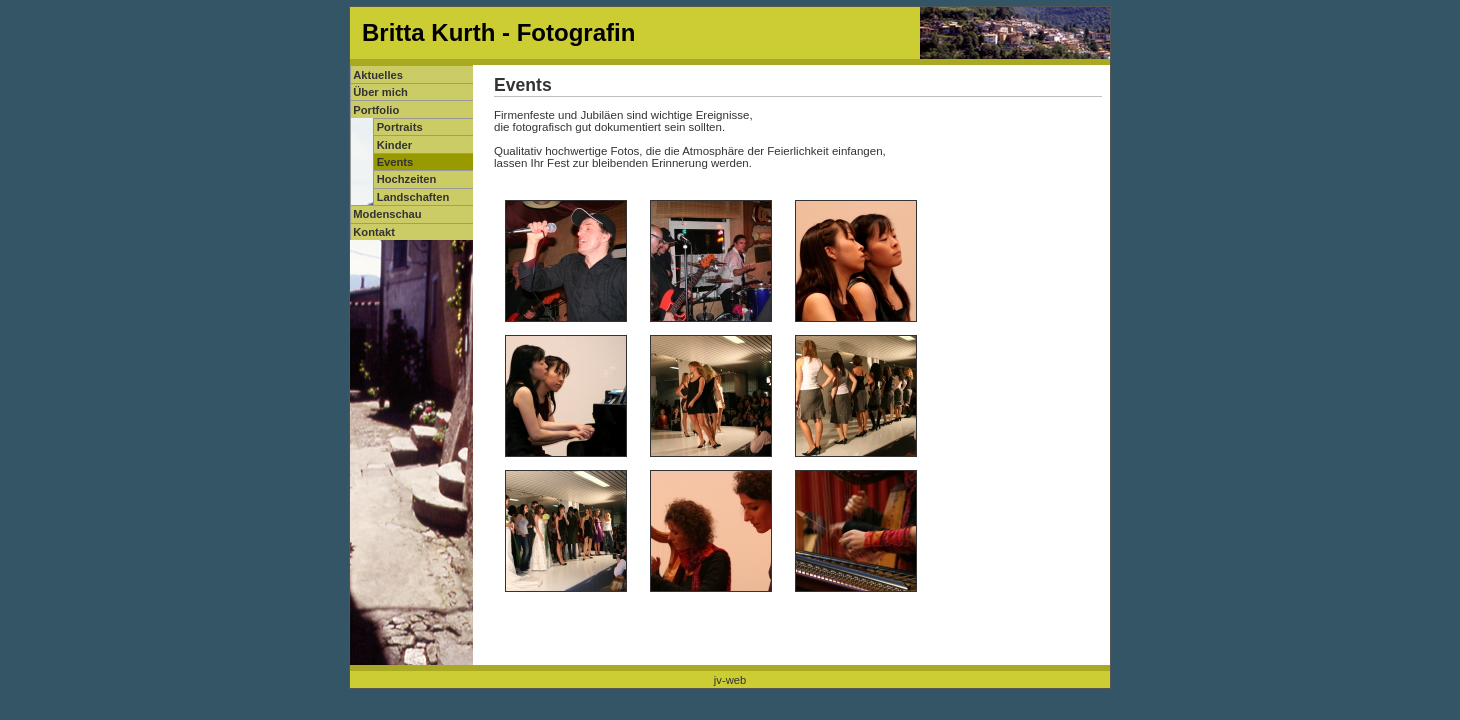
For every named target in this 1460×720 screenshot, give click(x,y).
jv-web (730, 680)
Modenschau (387, 214)
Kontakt (374, 232)
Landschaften (413, 197)
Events (395, 162)
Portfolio (376, 110)
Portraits (400, 127)
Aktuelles (378, 75)
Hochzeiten (407, 179)
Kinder (394, 145)
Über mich (380, 92)
